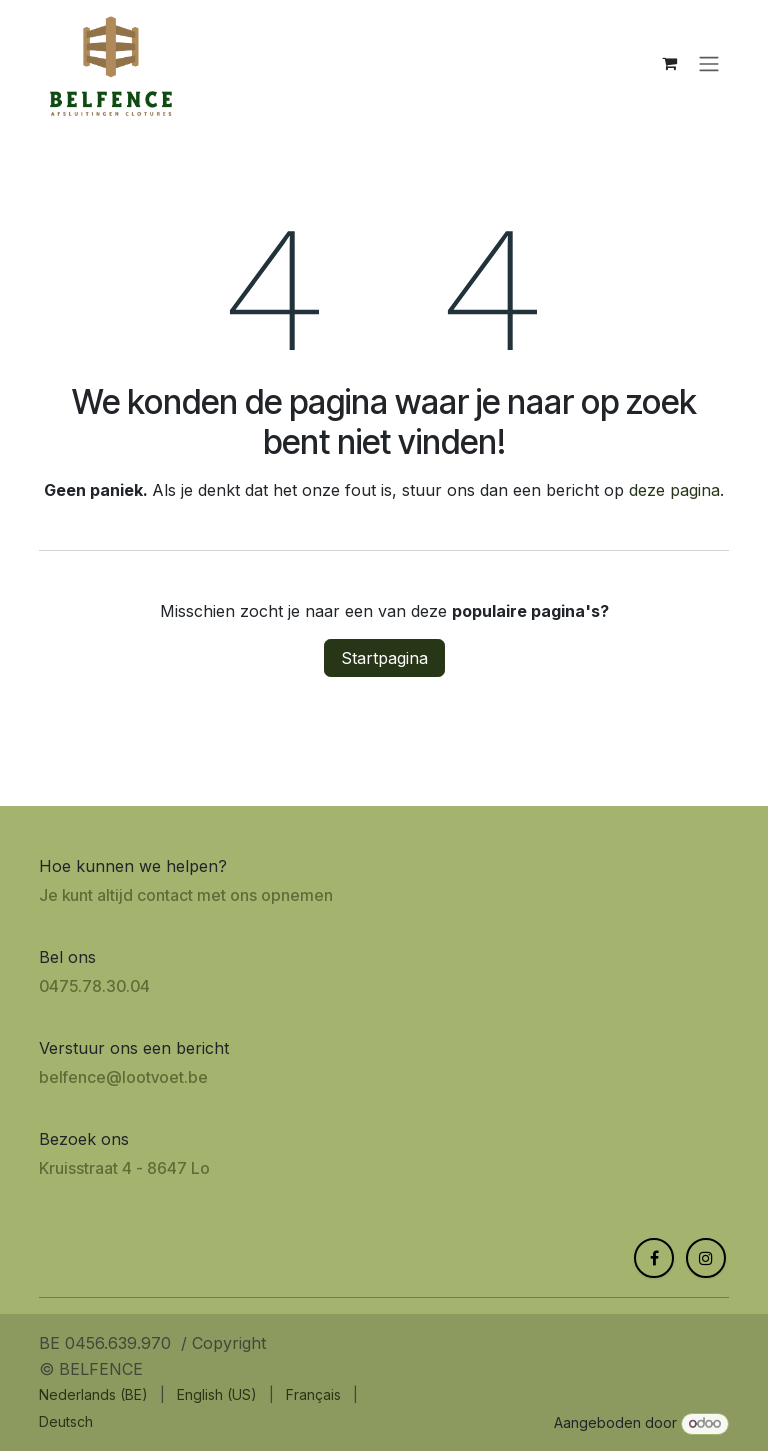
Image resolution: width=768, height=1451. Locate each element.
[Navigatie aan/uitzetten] (709, 63)
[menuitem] (93, 1394)
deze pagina (674, 490)
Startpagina (384, 658)
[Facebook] (654, 1258)
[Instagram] (706, 1258)
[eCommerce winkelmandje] (669, 63)
